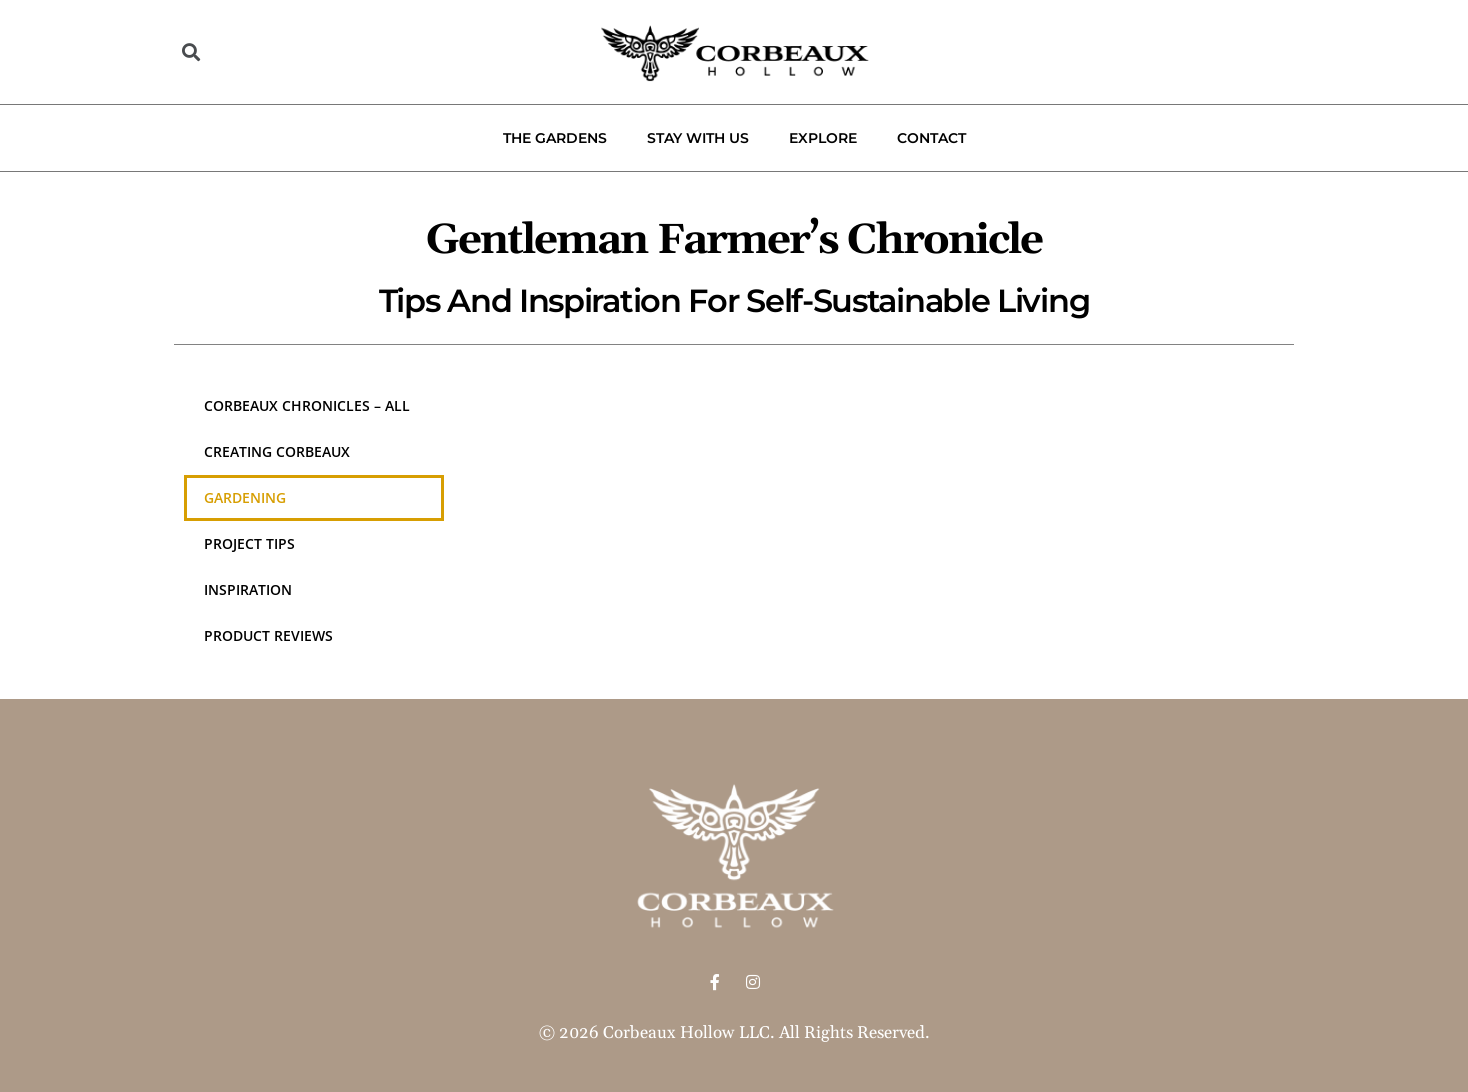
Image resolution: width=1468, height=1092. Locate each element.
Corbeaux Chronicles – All (307, 405)
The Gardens (555, 138)
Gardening (245, 497)
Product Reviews (268, 635)
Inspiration (248, 589)
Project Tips (249, 543)
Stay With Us (698, 138)
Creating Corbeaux (277, 451)
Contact (931, 138)
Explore (823, 138)
